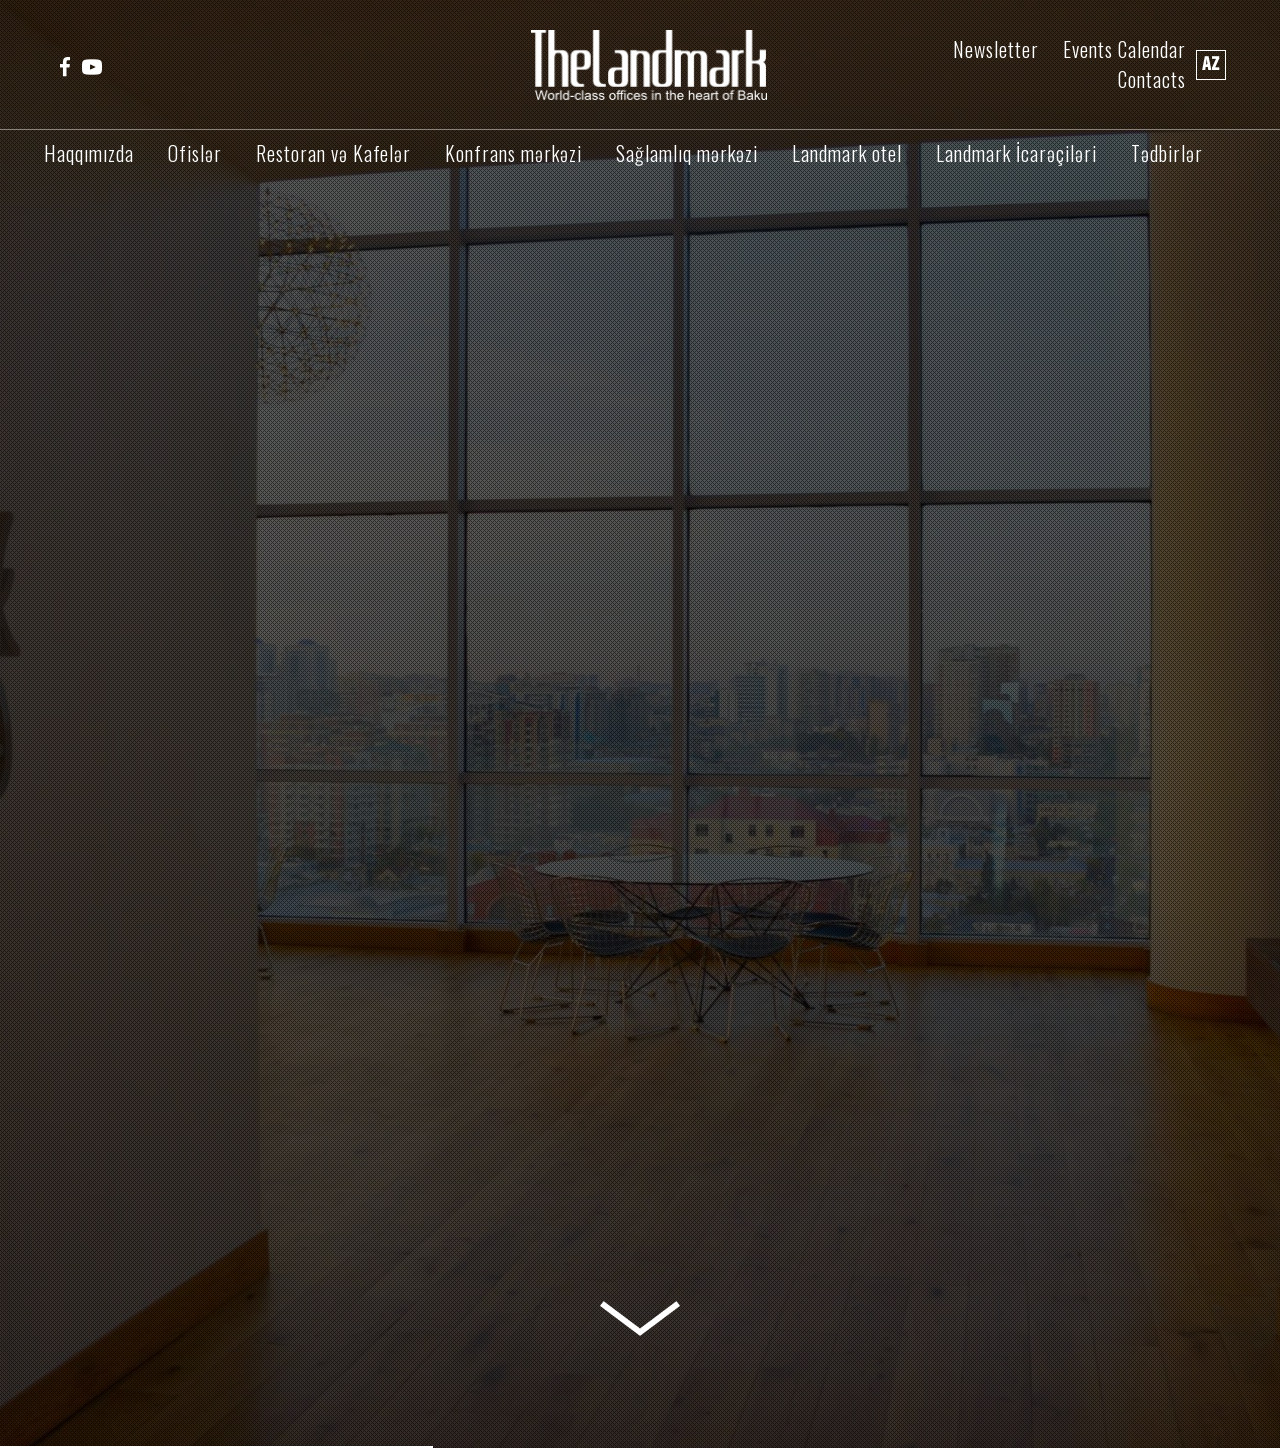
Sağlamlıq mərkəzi (687, 153)
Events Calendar (1124, 49)
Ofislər (195, 153)
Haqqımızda (89, 153)
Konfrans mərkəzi (513, 153)
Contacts (1152, 79)
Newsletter (996, 49)
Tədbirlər (1167, 153)
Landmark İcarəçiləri (1016, 153)
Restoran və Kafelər (333, 153)
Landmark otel (847, 153)
